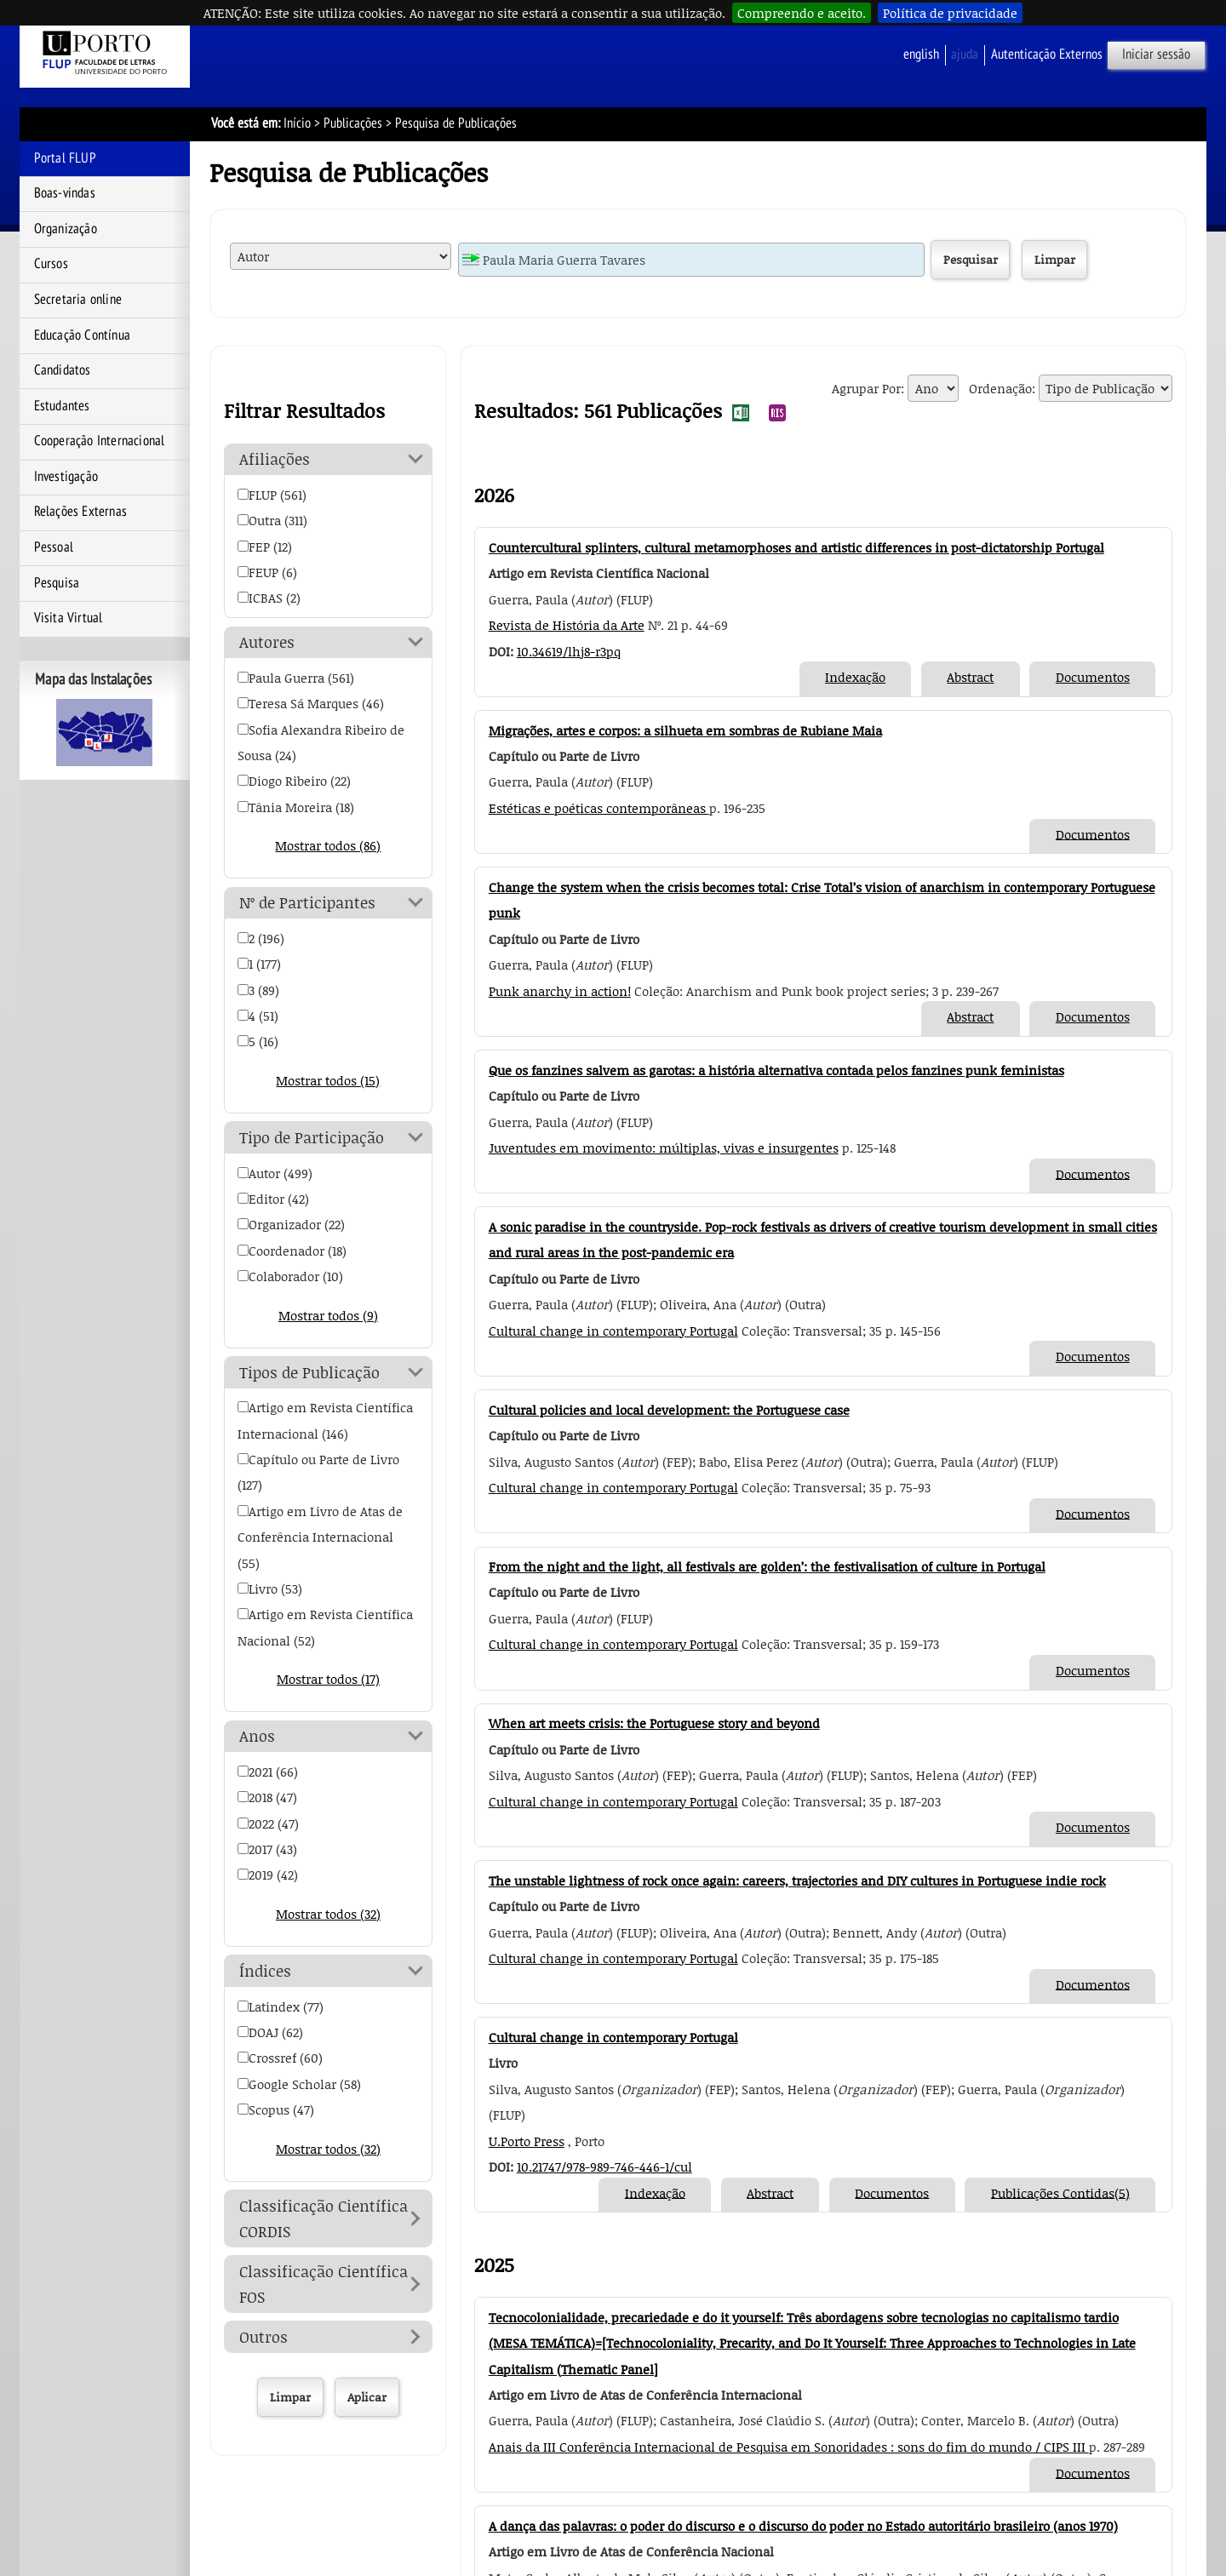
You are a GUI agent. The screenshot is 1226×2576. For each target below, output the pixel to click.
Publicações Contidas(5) (1060, 2192)
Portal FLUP (65, 158)
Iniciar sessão (1156, 54)
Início (297, 123)
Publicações (353, 123)
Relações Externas (80, 511)
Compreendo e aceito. (801, 12)
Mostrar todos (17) (328, 1678)
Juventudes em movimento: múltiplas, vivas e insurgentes (664, 1147)
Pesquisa (57, 583)
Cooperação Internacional (99, 440)
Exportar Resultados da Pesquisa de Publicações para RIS (777, 412)
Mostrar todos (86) (328, 845)
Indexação (855, 676)
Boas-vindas (64, 193)
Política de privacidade (950, 12)
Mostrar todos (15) (328, 1080)
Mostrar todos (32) (328, 1913)
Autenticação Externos (1047, 54)
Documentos (1093, 676)
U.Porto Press (526, 2141)
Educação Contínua (82, 335)
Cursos (51, 263)
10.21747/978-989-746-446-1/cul (604, 2166)
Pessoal (53, 547)
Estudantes (62, 406)
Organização (65, 229)
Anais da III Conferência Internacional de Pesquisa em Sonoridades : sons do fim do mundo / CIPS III (789, 2446)
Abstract (970, 676)
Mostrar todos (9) (328, 1315)
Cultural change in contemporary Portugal (613, 1330)
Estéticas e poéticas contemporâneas (599, 807)
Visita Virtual (68, 618)
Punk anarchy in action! (560, 990)
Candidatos (62, 370)
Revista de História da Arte (567, 624)
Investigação (66, 476)
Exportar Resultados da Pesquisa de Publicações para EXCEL (740, 412)
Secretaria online (78, 299)
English (921, 54)
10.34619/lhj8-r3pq (569, 651)
